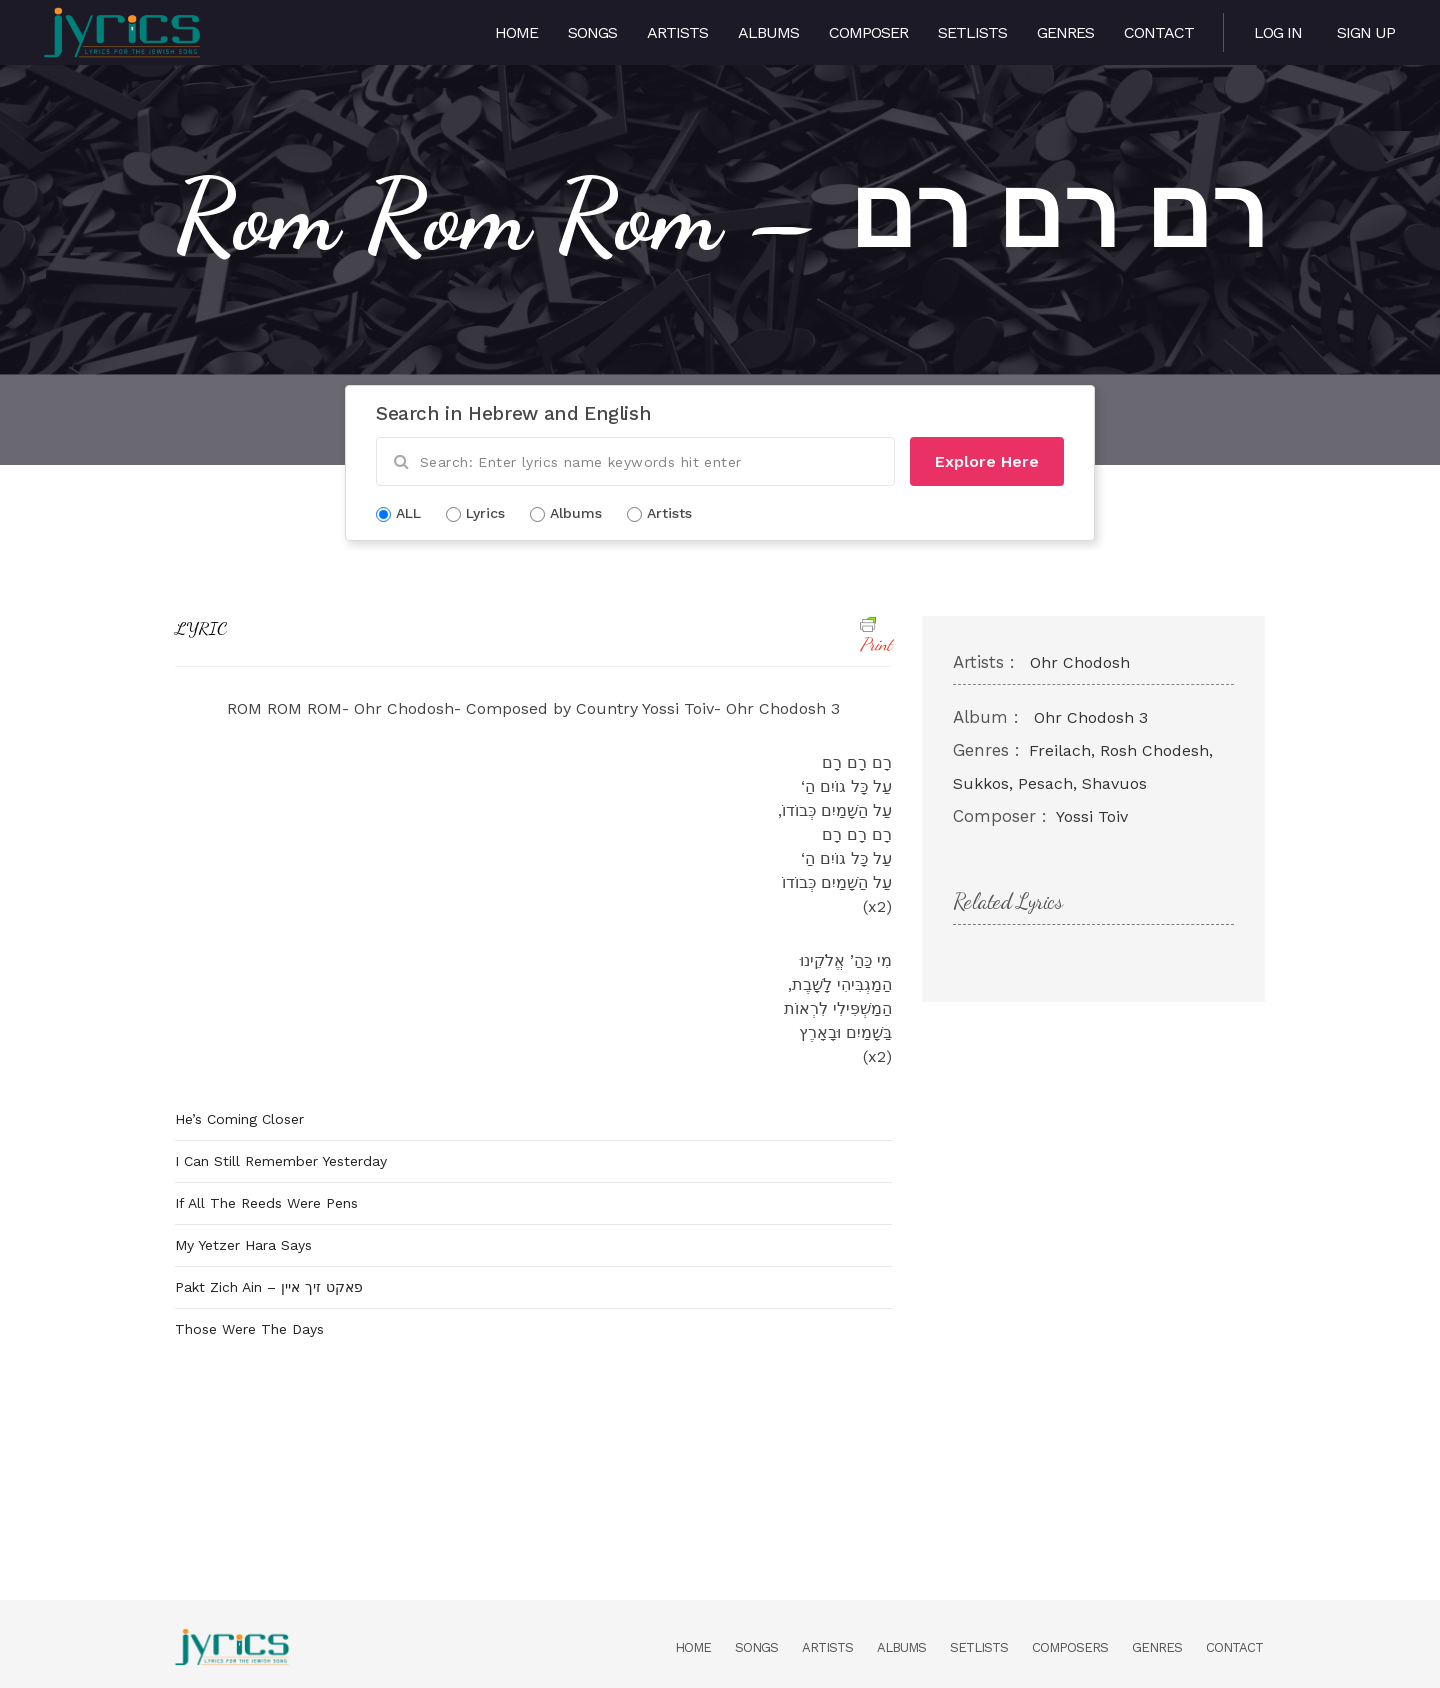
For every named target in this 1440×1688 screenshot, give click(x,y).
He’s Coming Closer (239, 1119)
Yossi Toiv (1092, 816)
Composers (1070, 1647)
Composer (868, 32)
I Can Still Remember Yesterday (281, 1161)
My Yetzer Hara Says (243, 1245)
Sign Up (1366, 32)
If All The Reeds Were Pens (266, 1203)
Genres (1065, 32)
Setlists (972, 32)
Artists (677, 32)
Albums (768, 32)
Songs (592, 32)
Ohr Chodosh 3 (1091, 717)
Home (516, 32)
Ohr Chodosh (1080, 662)
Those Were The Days (249, 1329)
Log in (1278, 32)
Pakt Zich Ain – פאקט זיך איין (269, 1287)
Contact (1159, 32)
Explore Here (987, 461)
